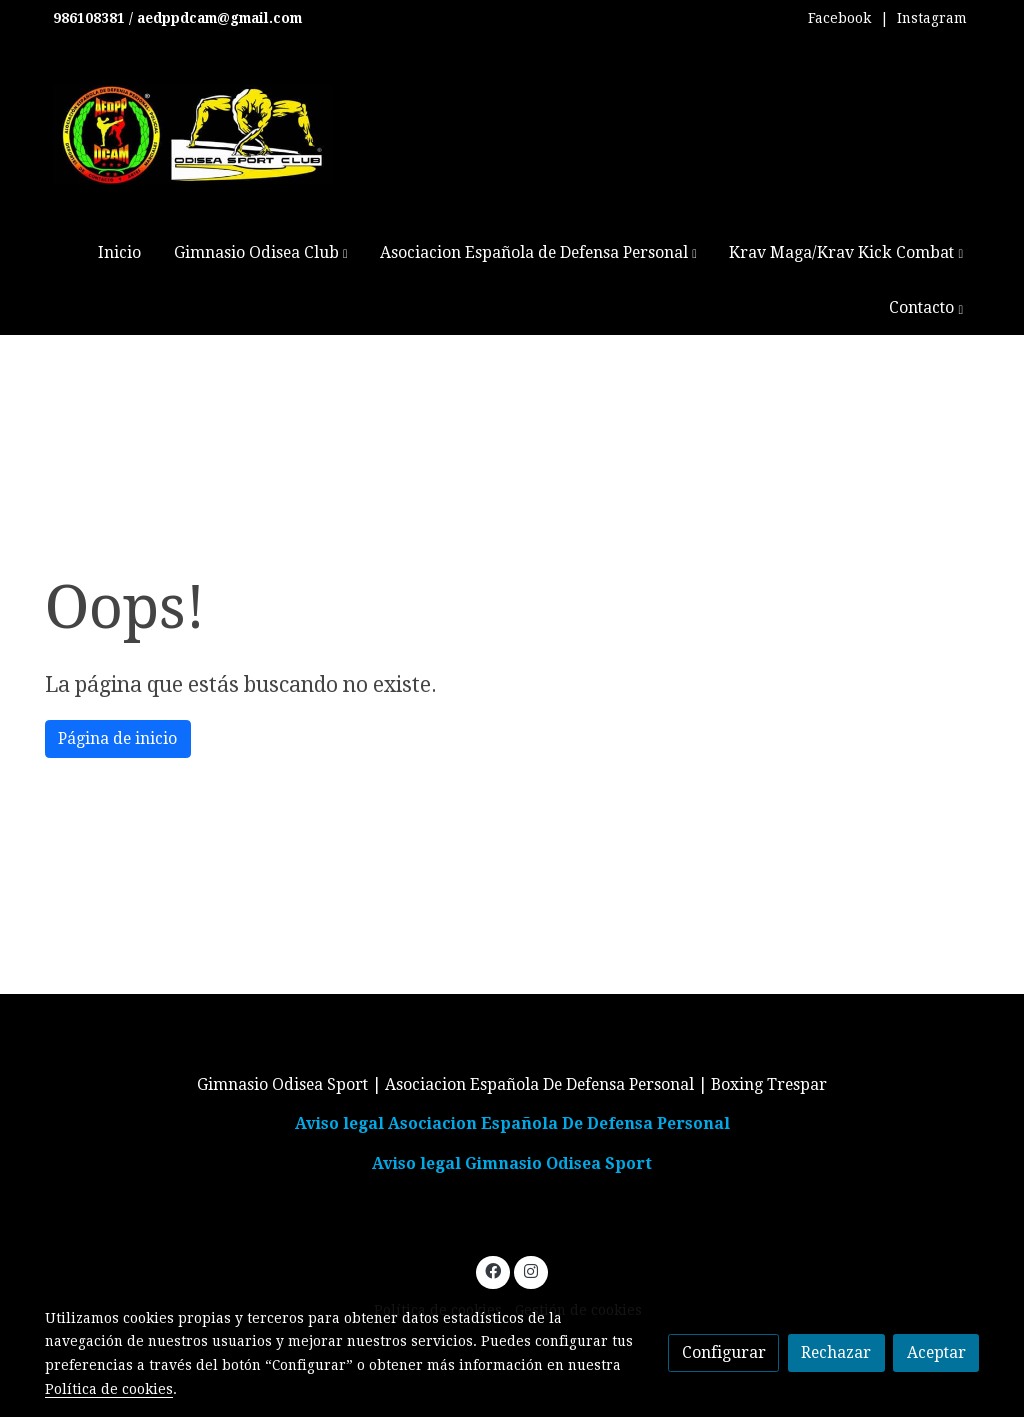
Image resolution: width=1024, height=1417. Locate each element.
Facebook (839, 18)
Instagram (932, 18)
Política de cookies (109, 1389)
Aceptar (936, 1352)
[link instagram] (530, 1270)
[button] (260, 252)
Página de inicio (117, 738)
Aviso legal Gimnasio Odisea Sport (512, 1163)
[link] (193, 135)
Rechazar (836, 1352)
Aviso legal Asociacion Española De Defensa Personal (512, 1123)
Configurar (724, 1352)
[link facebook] (493, 1270)
